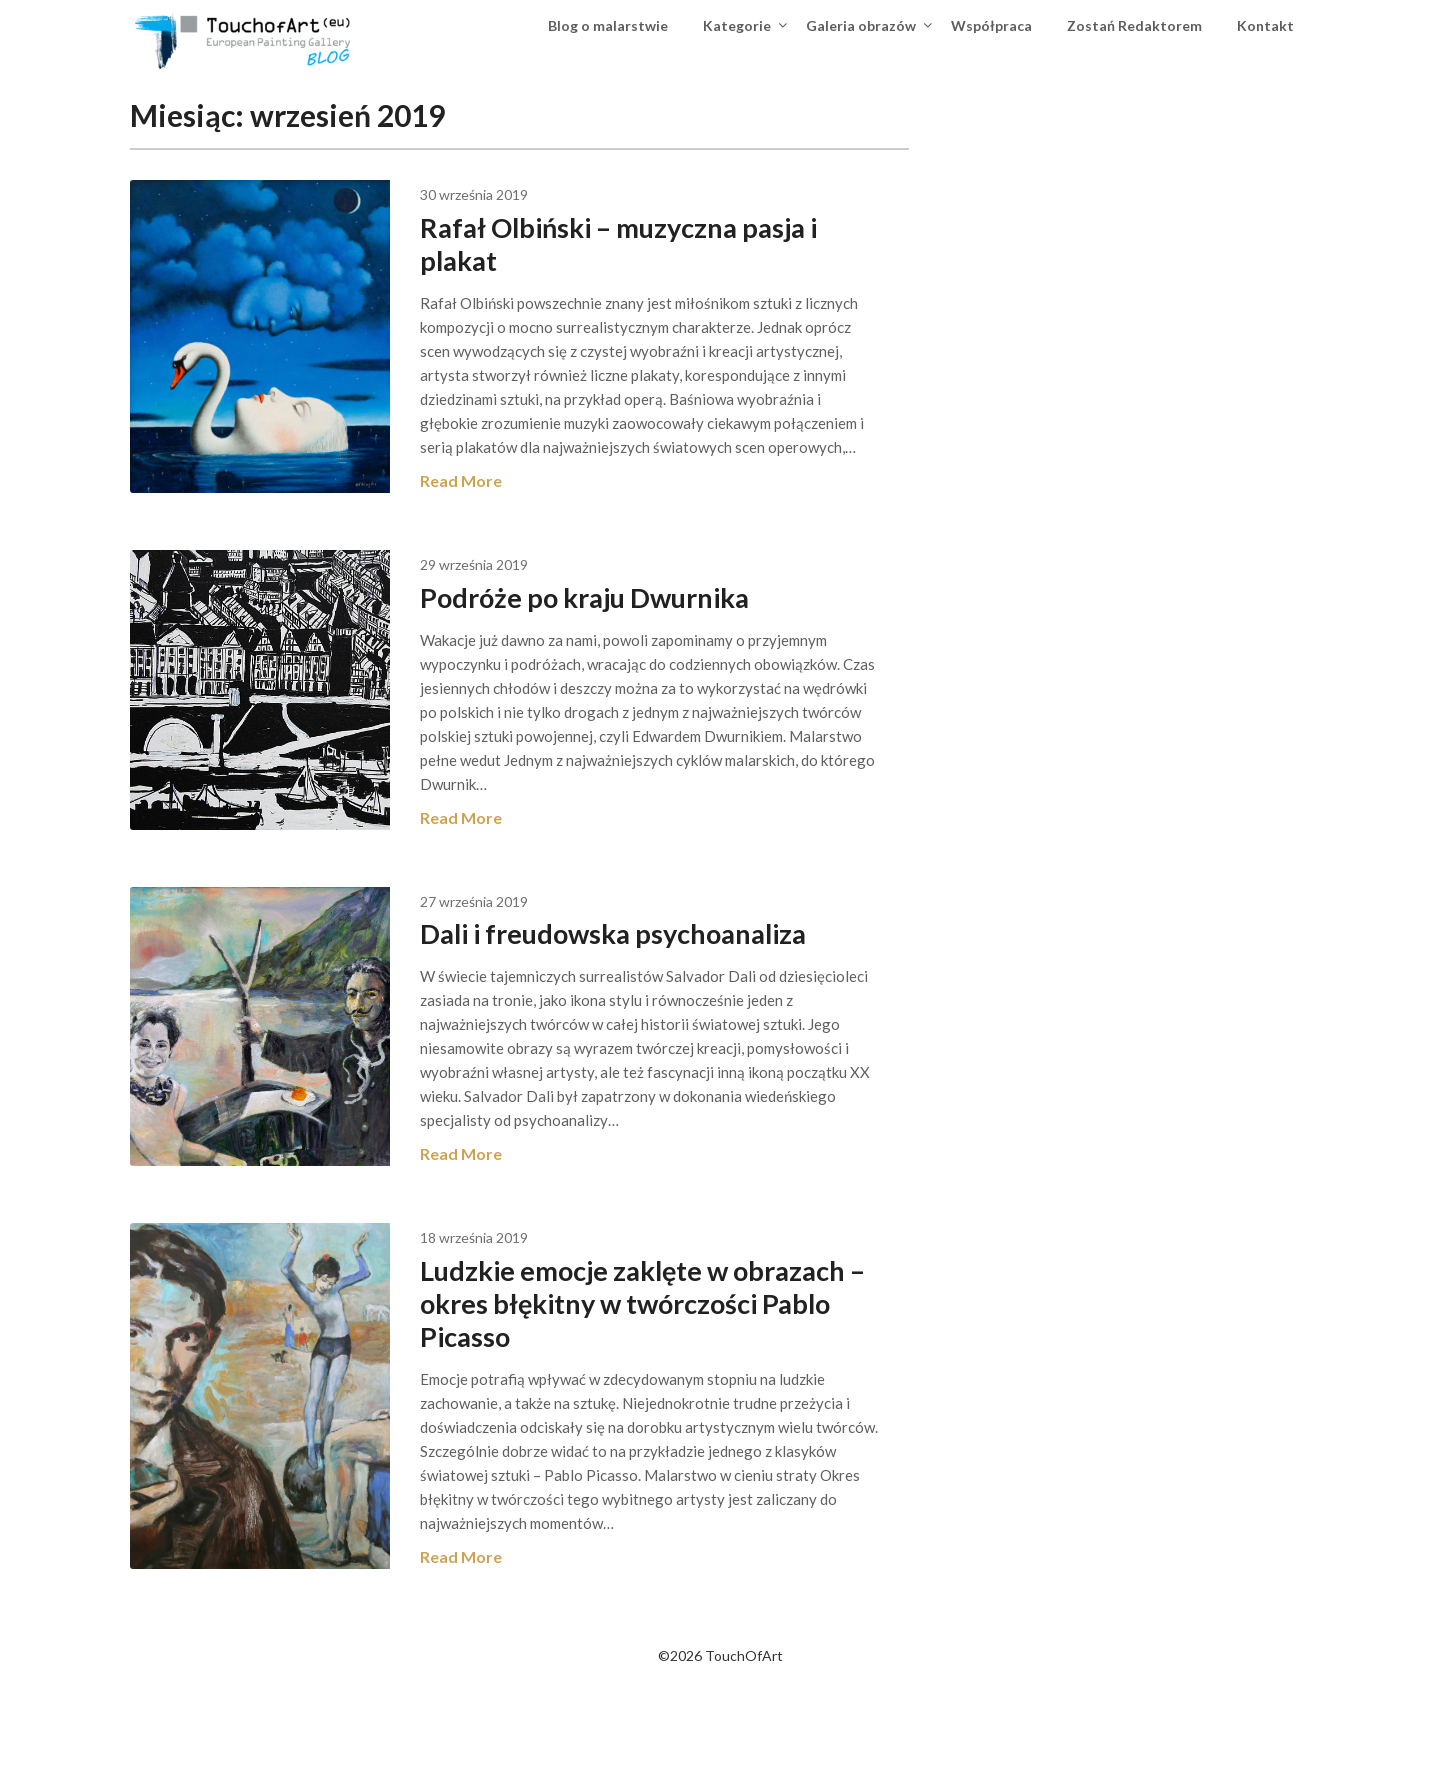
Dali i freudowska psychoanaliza (675, 981)
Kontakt (1265, 25)
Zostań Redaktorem (1134, 25)
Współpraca (991, 25)
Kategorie (737, 25)
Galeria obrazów (861, 25)
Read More (513, 504)
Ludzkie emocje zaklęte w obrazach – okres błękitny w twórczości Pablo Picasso (647, 1375)
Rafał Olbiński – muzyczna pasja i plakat (672, 243)
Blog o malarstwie (608, 25)
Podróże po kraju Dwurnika (644, 621)
